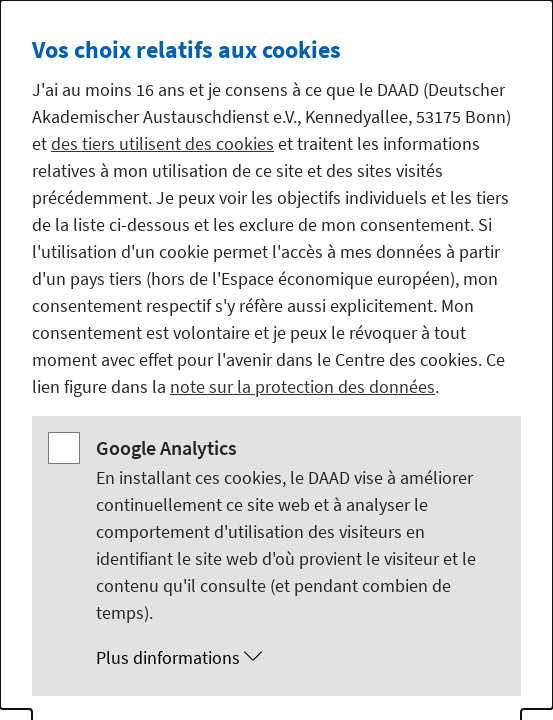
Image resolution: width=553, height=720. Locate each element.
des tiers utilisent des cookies (162, 143)
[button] (296, 658)
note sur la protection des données (302, 386)
